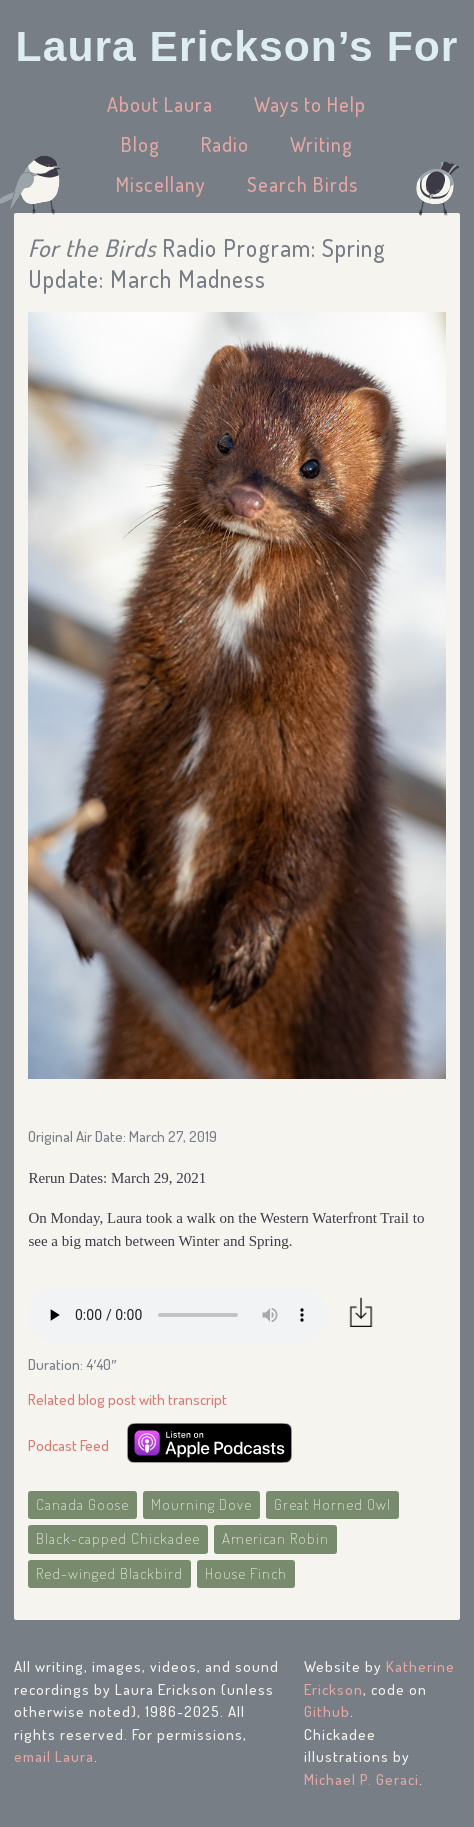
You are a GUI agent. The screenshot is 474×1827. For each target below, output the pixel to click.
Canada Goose (82, 1504)
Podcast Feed (68, 1445)
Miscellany (161, 184)
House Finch (246, 1573)
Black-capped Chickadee (118, 1538)
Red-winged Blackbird (109, 1573)
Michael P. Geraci (361, 1779)
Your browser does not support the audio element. (178, 1315)
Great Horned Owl (332, 1504)
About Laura (160, 104)
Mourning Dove (201, 1504)
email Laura (54, 1756)
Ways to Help (310, 104)
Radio (225, 144)
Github (327, 1711)
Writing (321, 144)
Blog (140, 144)
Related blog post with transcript (127, 1399)
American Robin (275, 1538)
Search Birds (302, 184)
